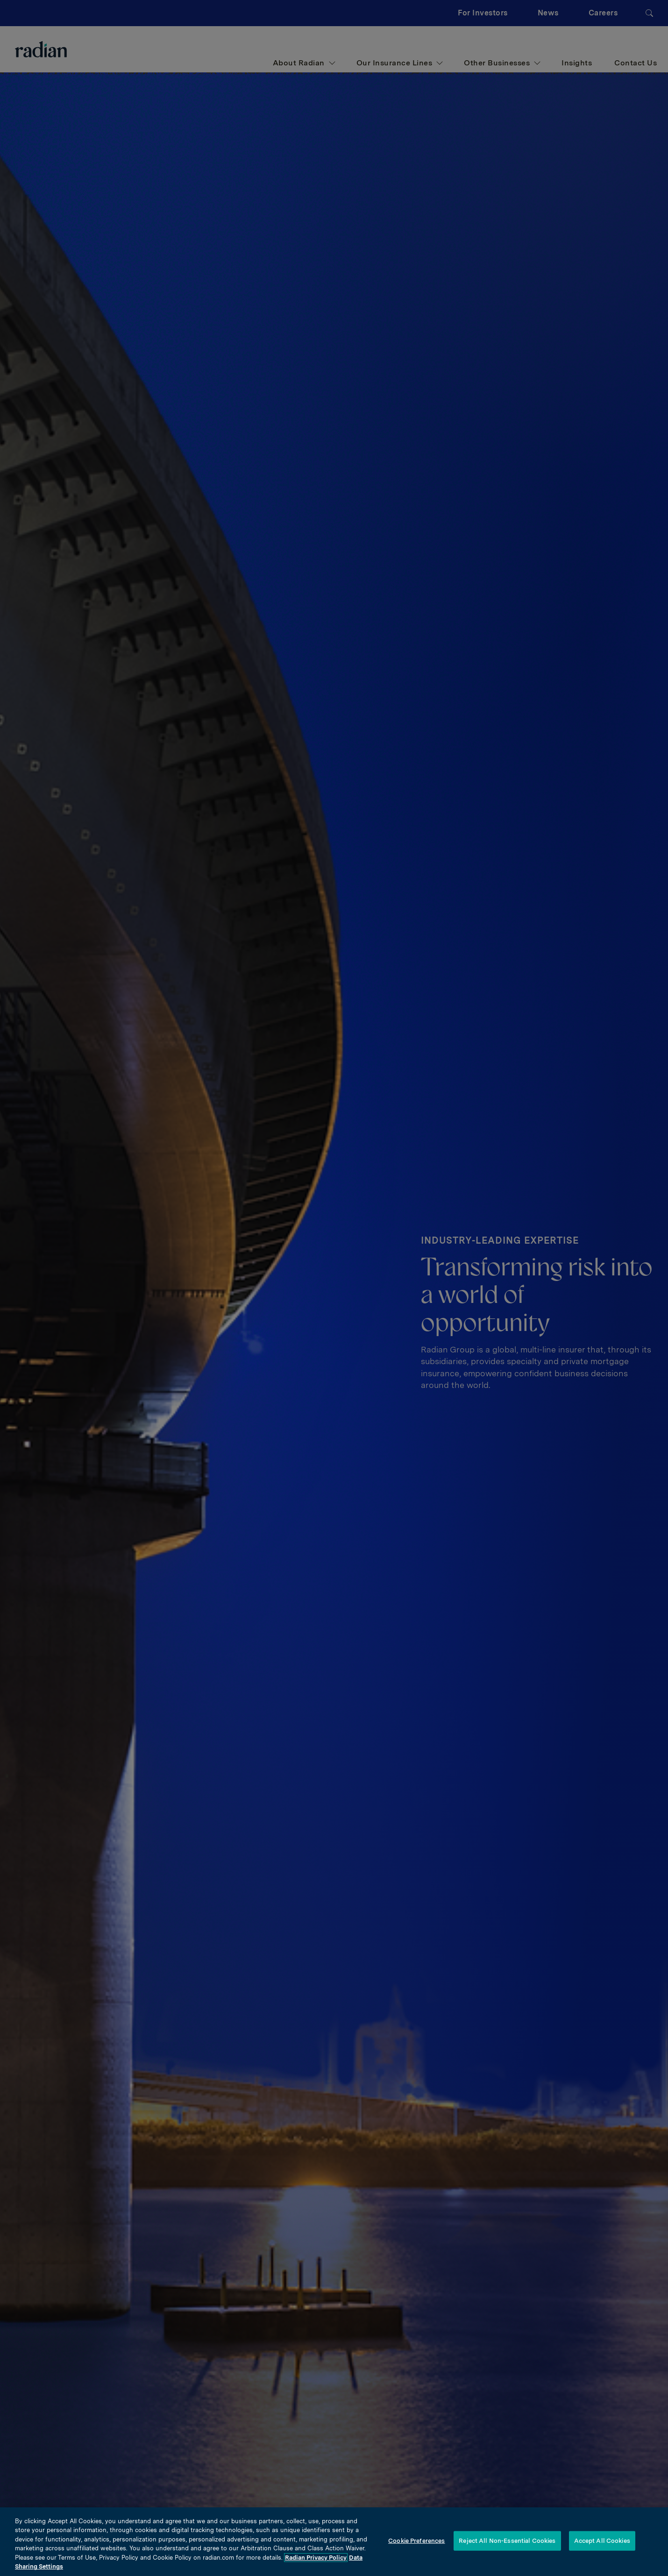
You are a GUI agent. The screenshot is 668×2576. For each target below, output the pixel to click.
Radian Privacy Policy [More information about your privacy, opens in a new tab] (316, 2557)
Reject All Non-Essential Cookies (507, 2540)
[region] (334, 2541)
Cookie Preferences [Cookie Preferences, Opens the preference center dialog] (416, 2540)
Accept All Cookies (602, 2540)
